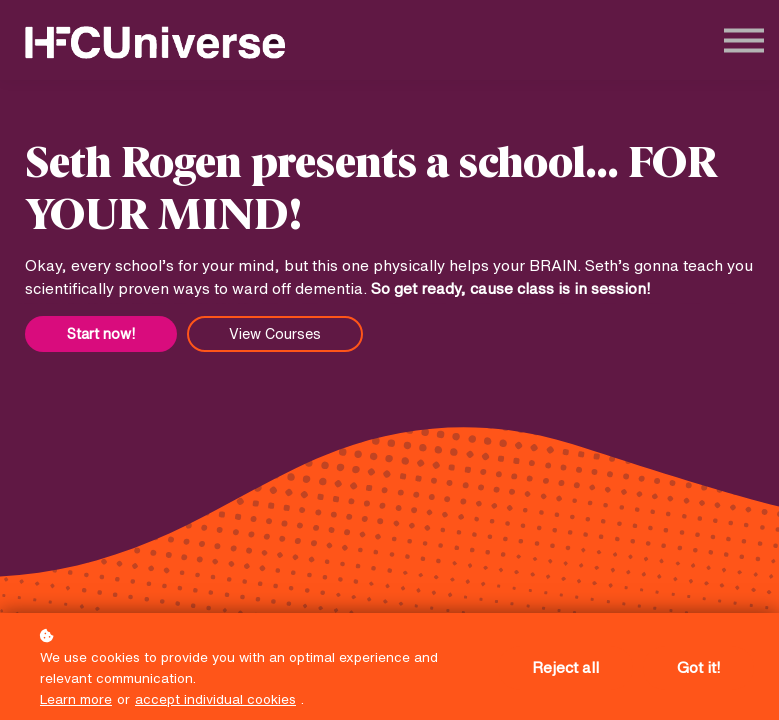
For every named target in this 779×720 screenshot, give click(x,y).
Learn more (76, 699)
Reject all (565, 667)
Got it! (698, 667)
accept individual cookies (215, 699)
